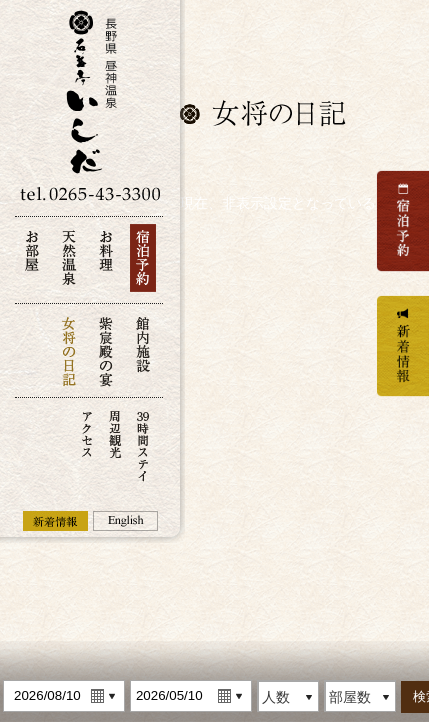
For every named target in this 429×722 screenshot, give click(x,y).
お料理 (106, 263)
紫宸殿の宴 (106, 350)
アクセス (87, 444)
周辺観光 (115, 444)
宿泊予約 (143, 263)
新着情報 (55, 521)
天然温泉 (69, 263)
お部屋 (32, 263)
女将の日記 (69, 350)
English (125, 521)
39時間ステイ (143, 444)
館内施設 (143, 350)
